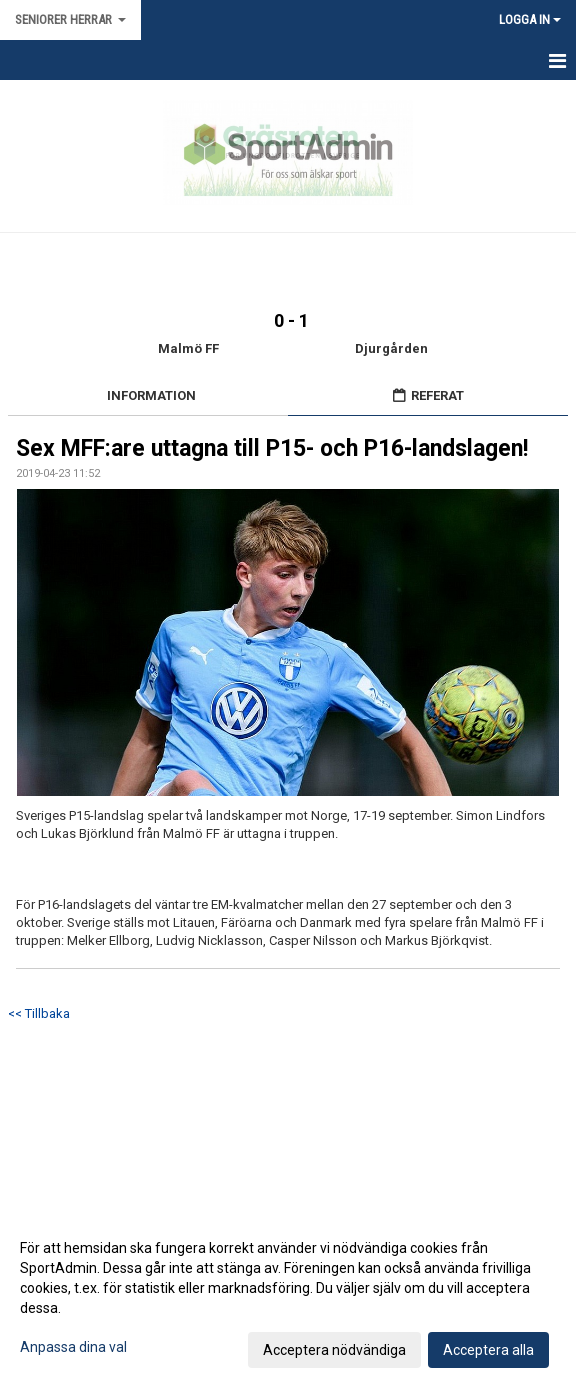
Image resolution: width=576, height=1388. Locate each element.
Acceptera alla (488, 1350)
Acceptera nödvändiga (334, 1350)
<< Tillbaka (39, 1013)
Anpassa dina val (73, 1347)
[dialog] (288, 1298)
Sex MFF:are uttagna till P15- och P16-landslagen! (272, 448)
